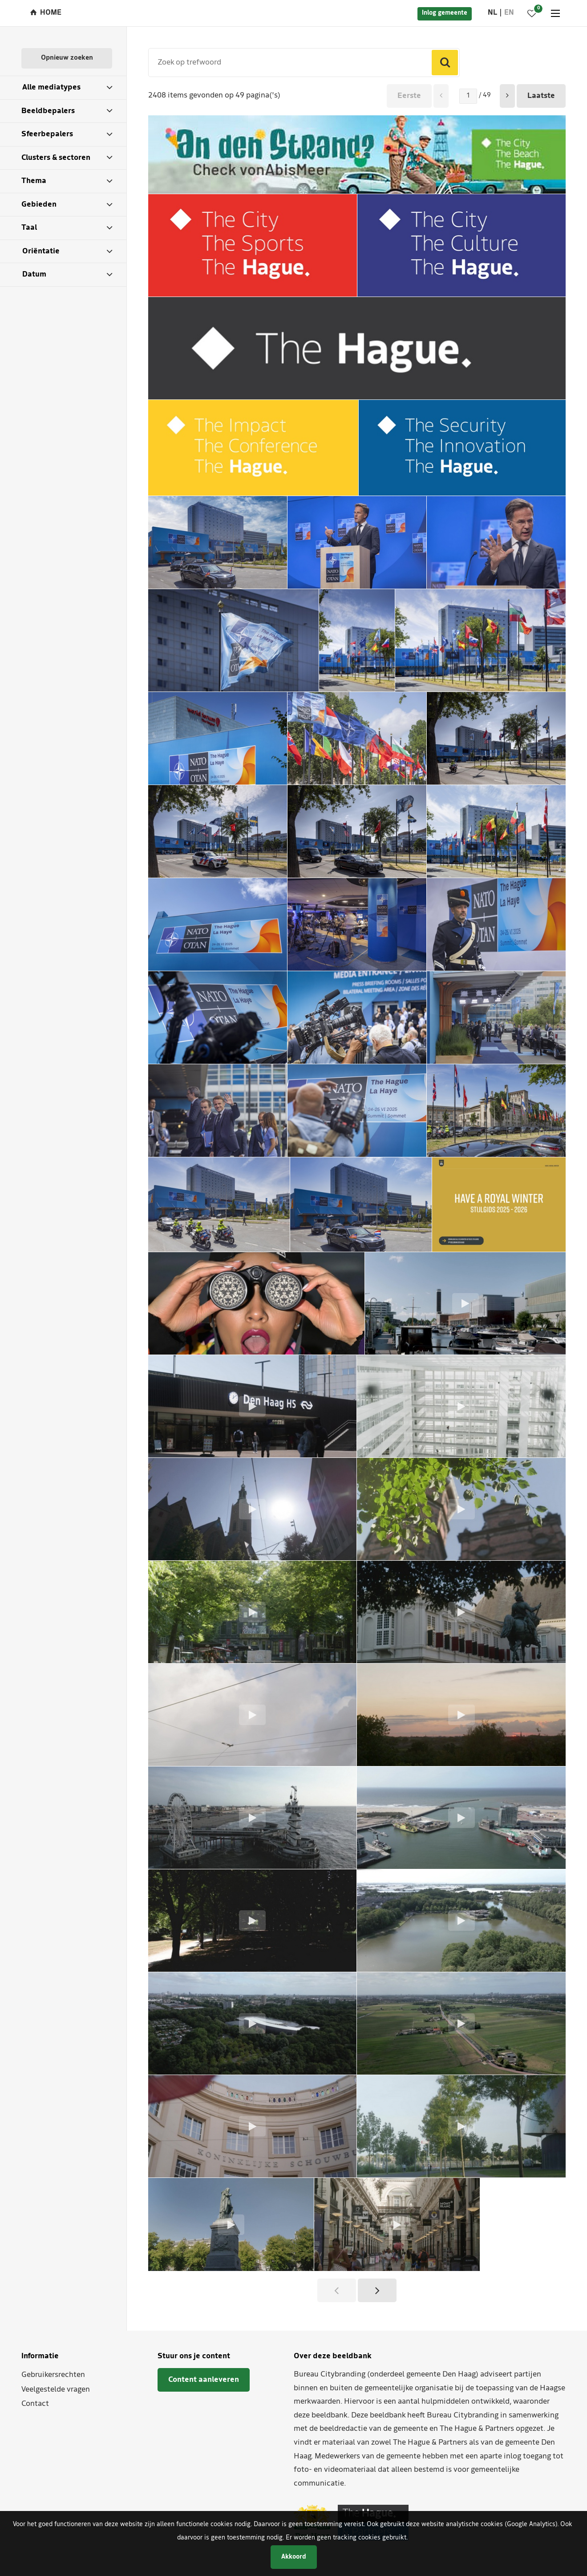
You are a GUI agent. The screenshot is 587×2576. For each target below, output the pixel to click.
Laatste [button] (541, 96)
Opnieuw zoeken (67, 58)
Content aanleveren (203, 2380)
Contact (35, 2404)
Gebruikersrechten (53, 2375)
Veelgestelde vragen (55, 2389)
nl (492, 12)
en (509, 12)
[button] (507, 96)
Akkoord (293, 2557)
